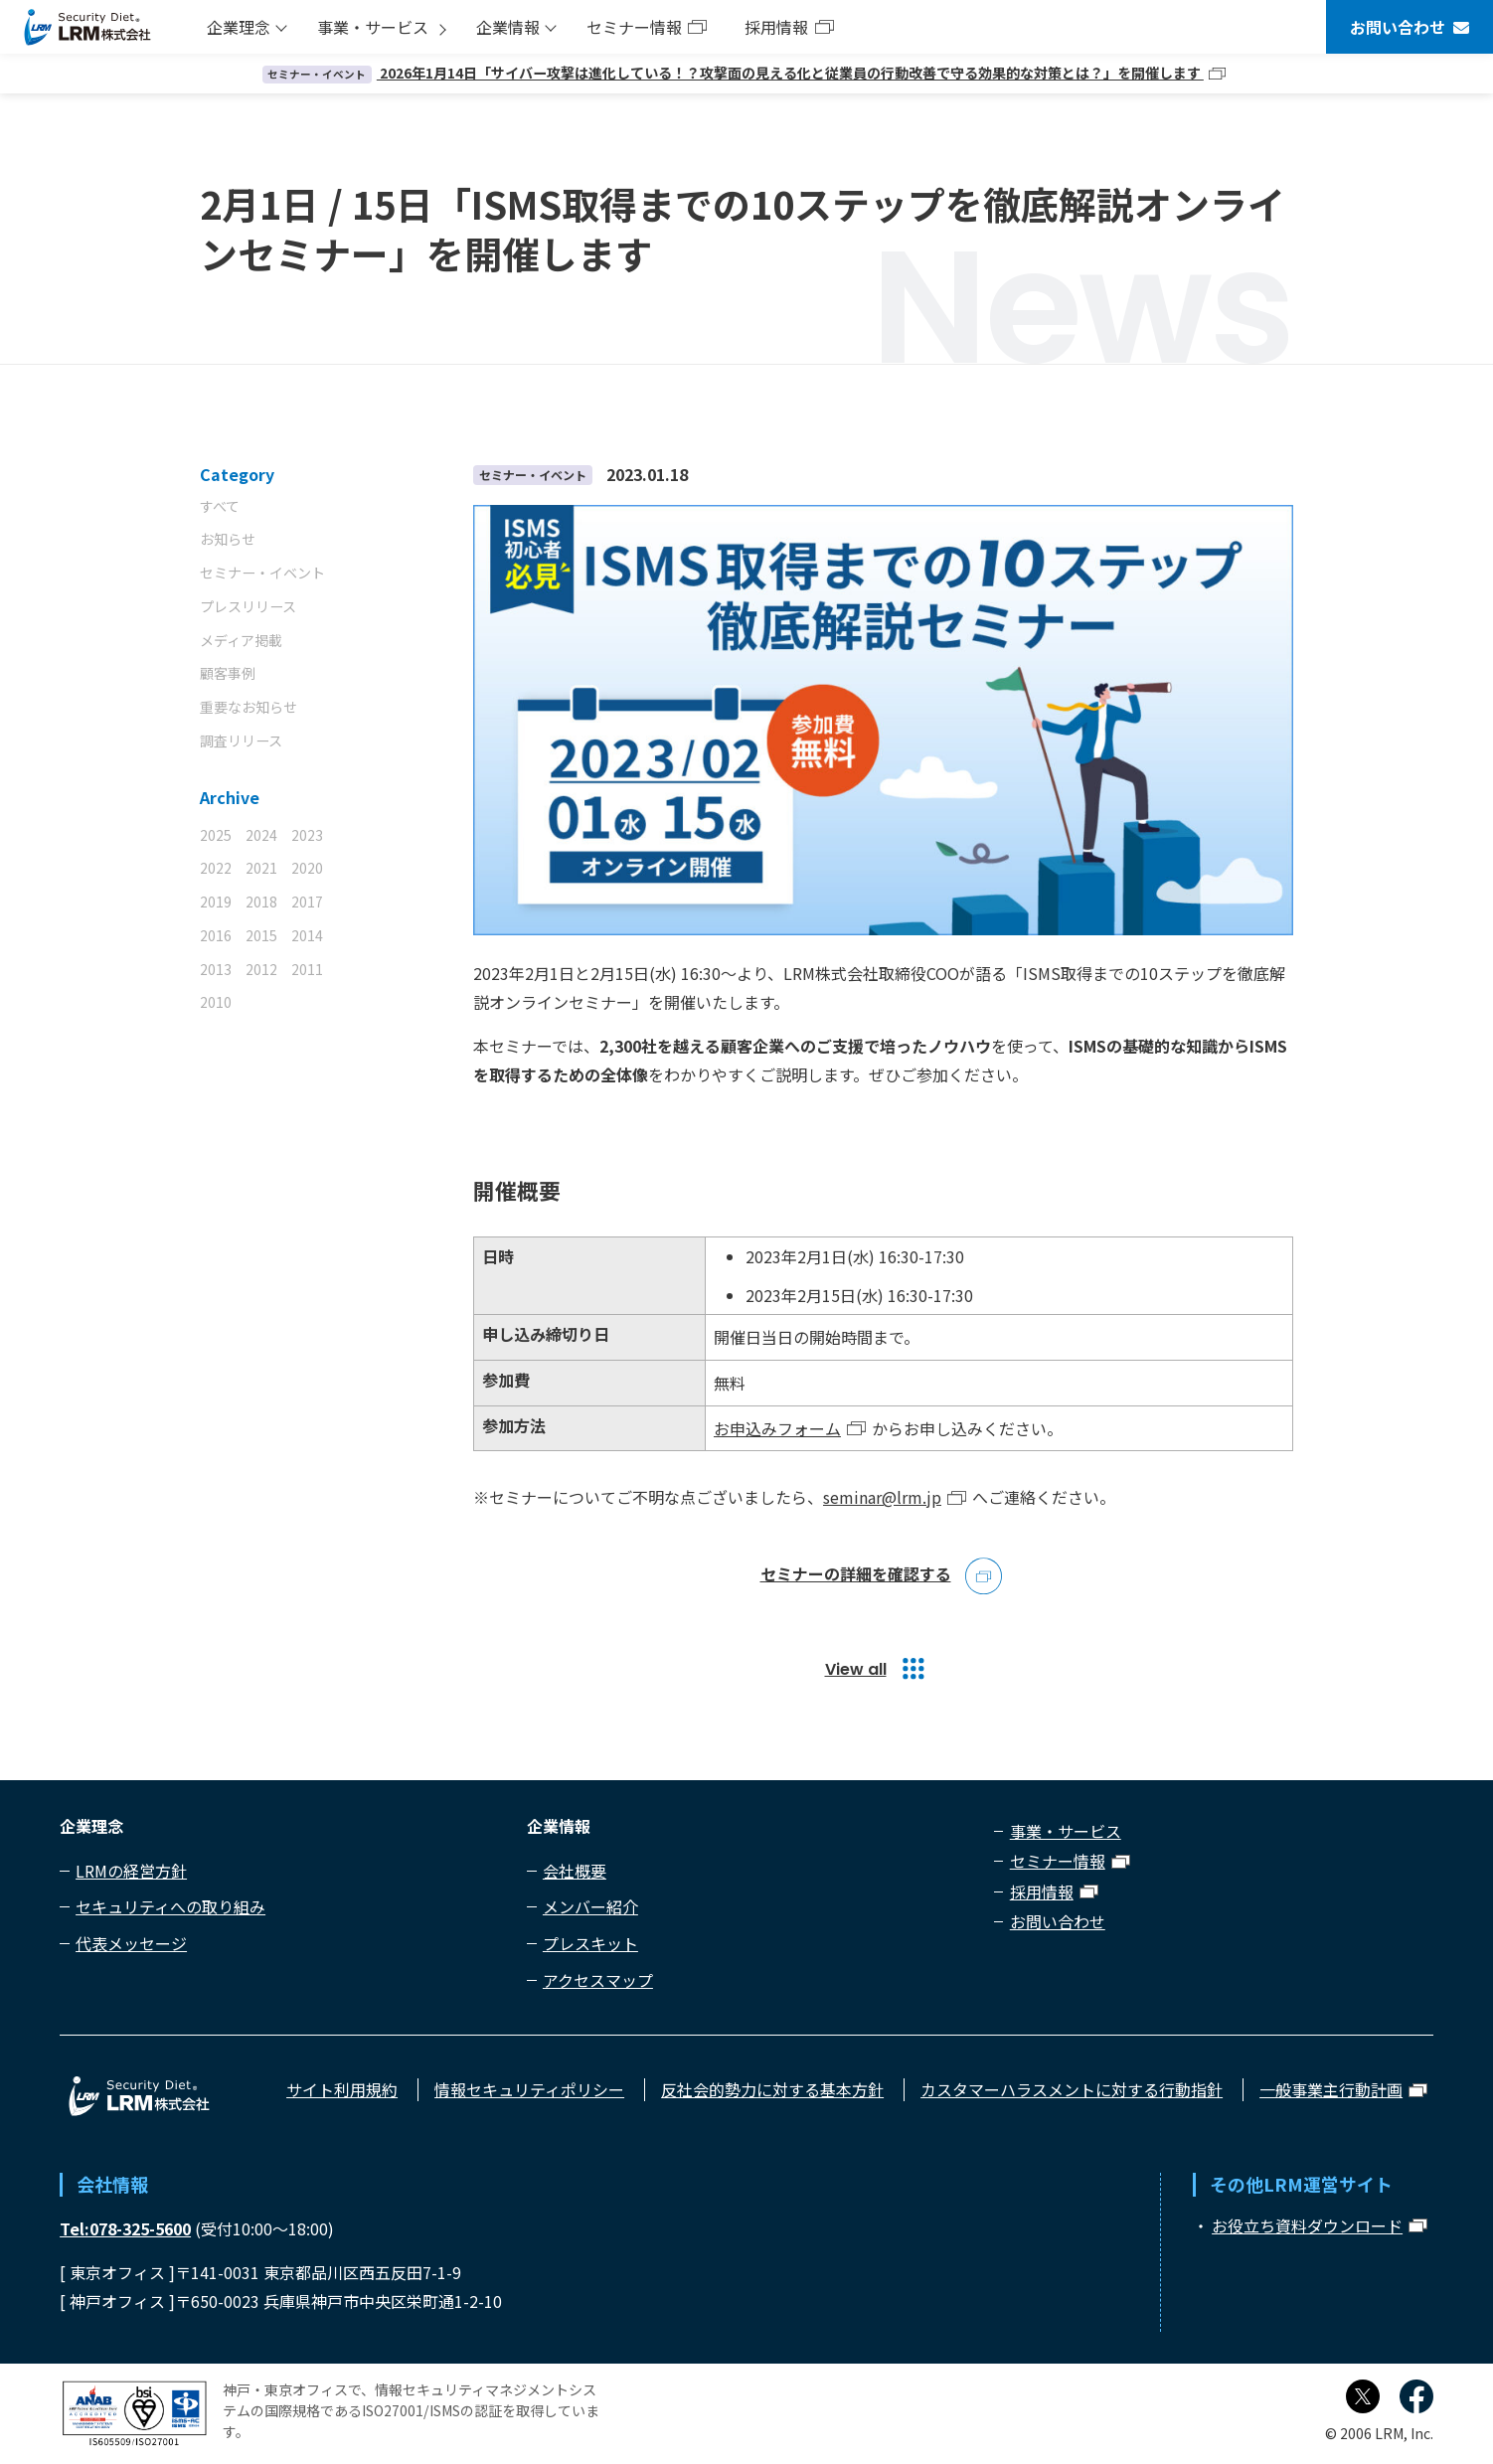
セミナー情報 (634, 27)
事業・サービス (372, 27)
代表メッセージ (131, 1943)
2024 (261, 835)
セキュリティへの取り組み (170, 1906)
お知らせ (227, 539)
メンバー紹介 (590, 1906)
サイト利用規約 (342, 2089)
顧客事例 (227, 673)
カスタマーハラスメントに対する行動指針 (1071, 2089)
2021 (261, 868)
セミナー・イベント (262, 572)
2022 (216, 868)
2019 (216, 901)
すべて (220, 506)
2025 (216, 835)
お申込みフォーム (777, 1428)
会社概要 (574, 1871)
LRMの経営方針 (131, 1871)
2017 (307, 901)
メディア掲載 (241, 640)
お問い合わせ (1397, 27)
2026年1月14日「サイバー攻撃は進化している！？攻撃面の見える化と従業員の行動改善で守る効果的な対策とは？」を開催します (733, 72)
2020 (307, 868)
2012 (261, 969)
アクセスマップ (598, 1980)
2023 (307, 835)
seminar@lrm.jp (882, 1497)
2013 (216, 969)
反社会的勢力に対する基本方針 (772, 2089)
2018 (261, 901)
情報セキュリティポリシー (529, 2089)
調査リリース (241, 740)
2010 (216, 1002)
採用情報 (776, 27)
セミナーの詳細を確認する (855, 1574)
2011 (307, 969)
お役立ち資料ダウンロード (1307, 2225)
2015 (261, 935)
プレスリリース (248, 606)
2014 (307, 935)
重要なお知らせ (248, 707)
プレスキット (590, 1943)
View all (856, 1669)
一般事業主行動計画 (1331, 2089)
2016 (216, 935)
